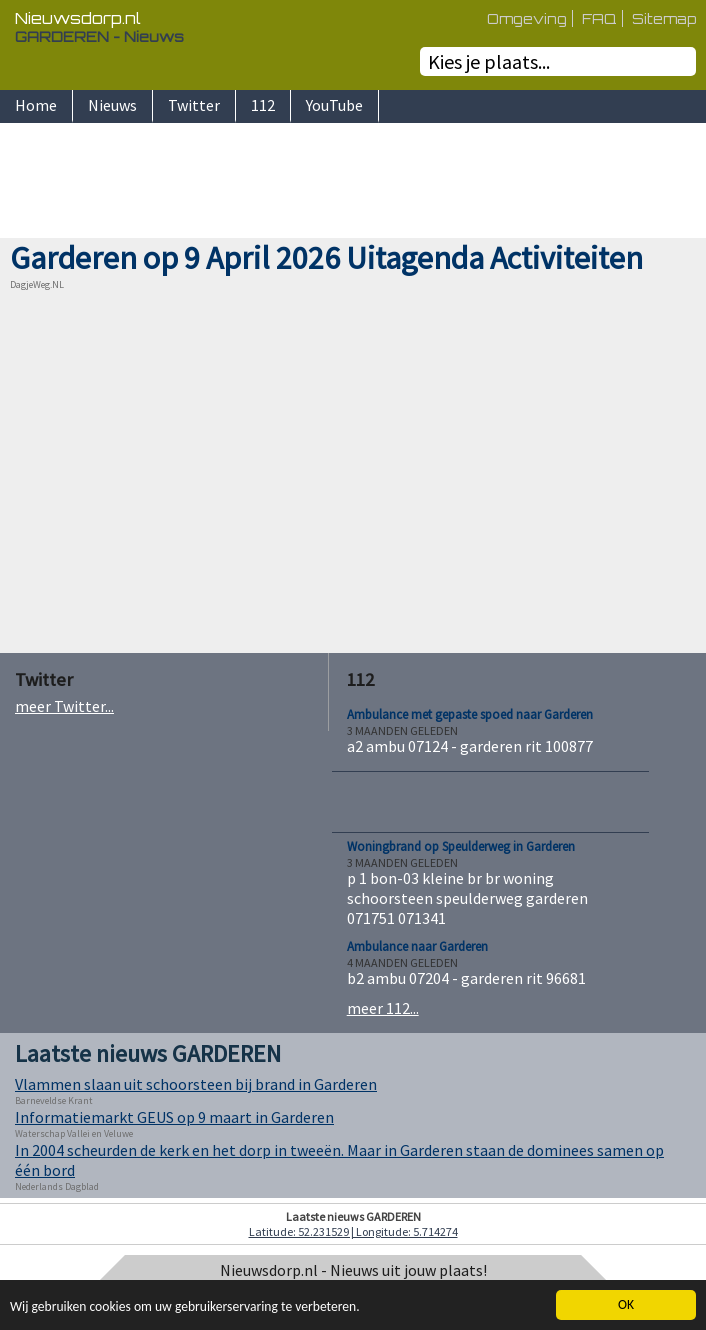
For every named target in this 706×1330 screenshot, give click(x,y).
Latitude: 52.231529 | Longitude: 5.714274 (353, 1231)
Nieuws (112, 105)
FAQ (599, 18)
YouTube (334, 105)
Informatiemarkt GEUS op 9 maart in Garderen (174, 1117)
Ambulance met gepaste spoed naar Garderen (470, 714)
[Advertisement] (353, 183)
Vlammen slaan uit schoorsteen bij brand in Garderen (196, 1084)
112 (263, 105)
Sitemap (664, 18)
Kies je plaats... (489, 61)
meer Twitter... (64, 706)
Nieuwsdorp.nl (78, 18)
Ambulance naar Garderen (417, 946)
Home (36, 105)
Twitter (194, 105)
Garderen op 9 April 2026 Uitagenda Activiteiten (326, 258)
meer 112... (383, 1008)
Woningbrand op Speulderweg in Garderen (461, 846)
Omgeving (527, 18)
